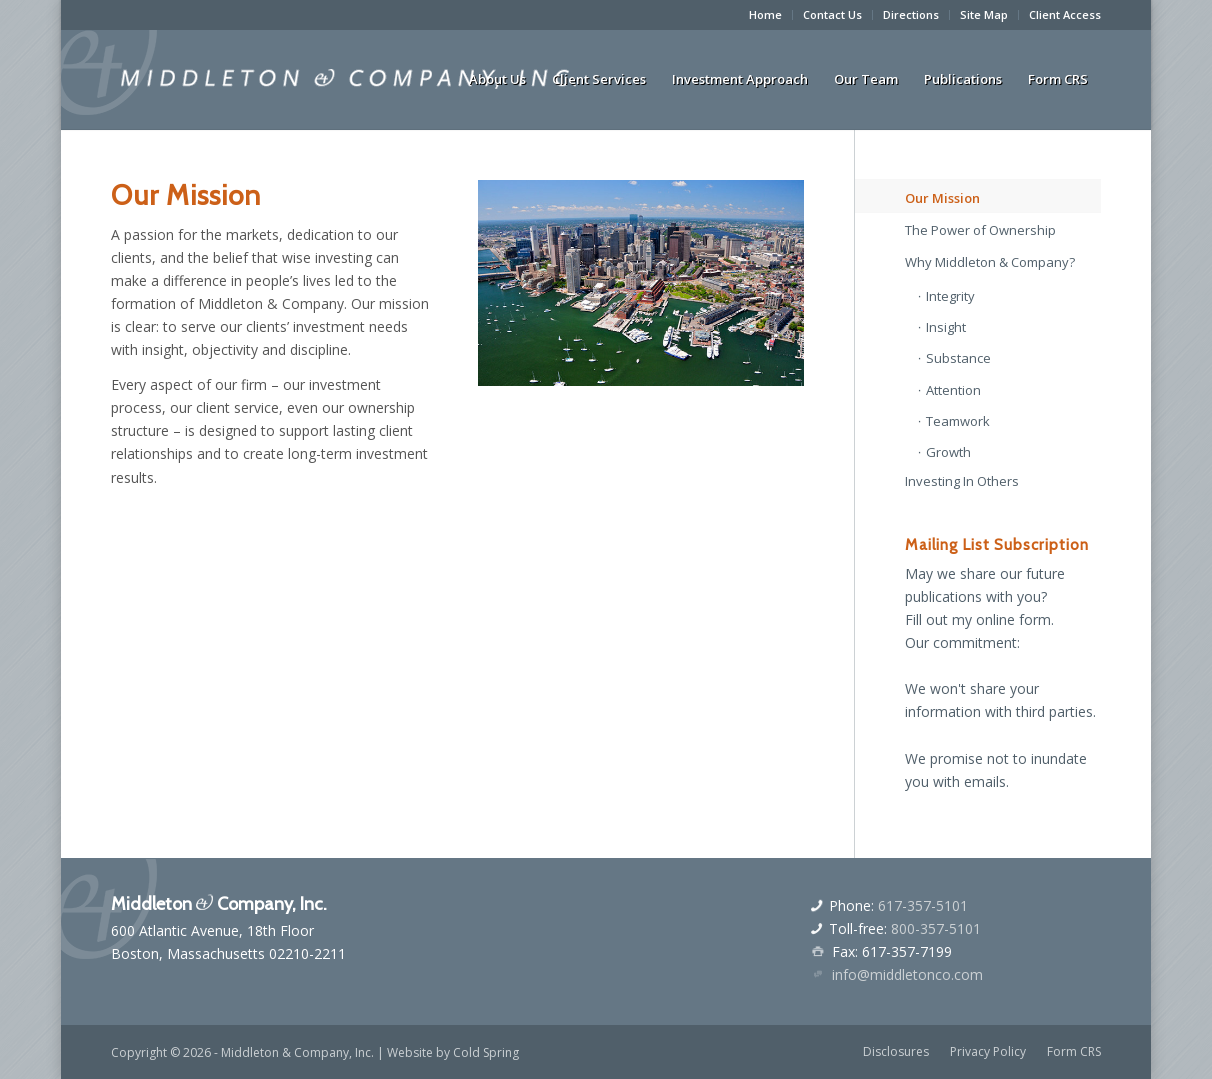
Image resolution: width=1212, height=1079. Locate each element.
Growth (948, 452)
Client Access (1065, 14)
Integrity (950, 296)
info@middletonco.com (907, 974)
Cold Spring (486, 1052)
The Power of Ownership (980, 230)
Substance (958, 358)
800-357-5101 (936, 928)
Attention (953, 390)
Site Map (984, 14)
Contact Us (832, 14)
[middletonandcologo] (348, 79)
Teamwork (958, 421)
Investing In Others (962, 481)
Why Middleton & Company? (990, 262)
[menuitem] (766, 15)
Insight (946, 327)
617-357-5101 (923, 905)
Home (765, 14)
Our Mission (942, 198)
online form (1013, 619)
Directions (911, 14)
